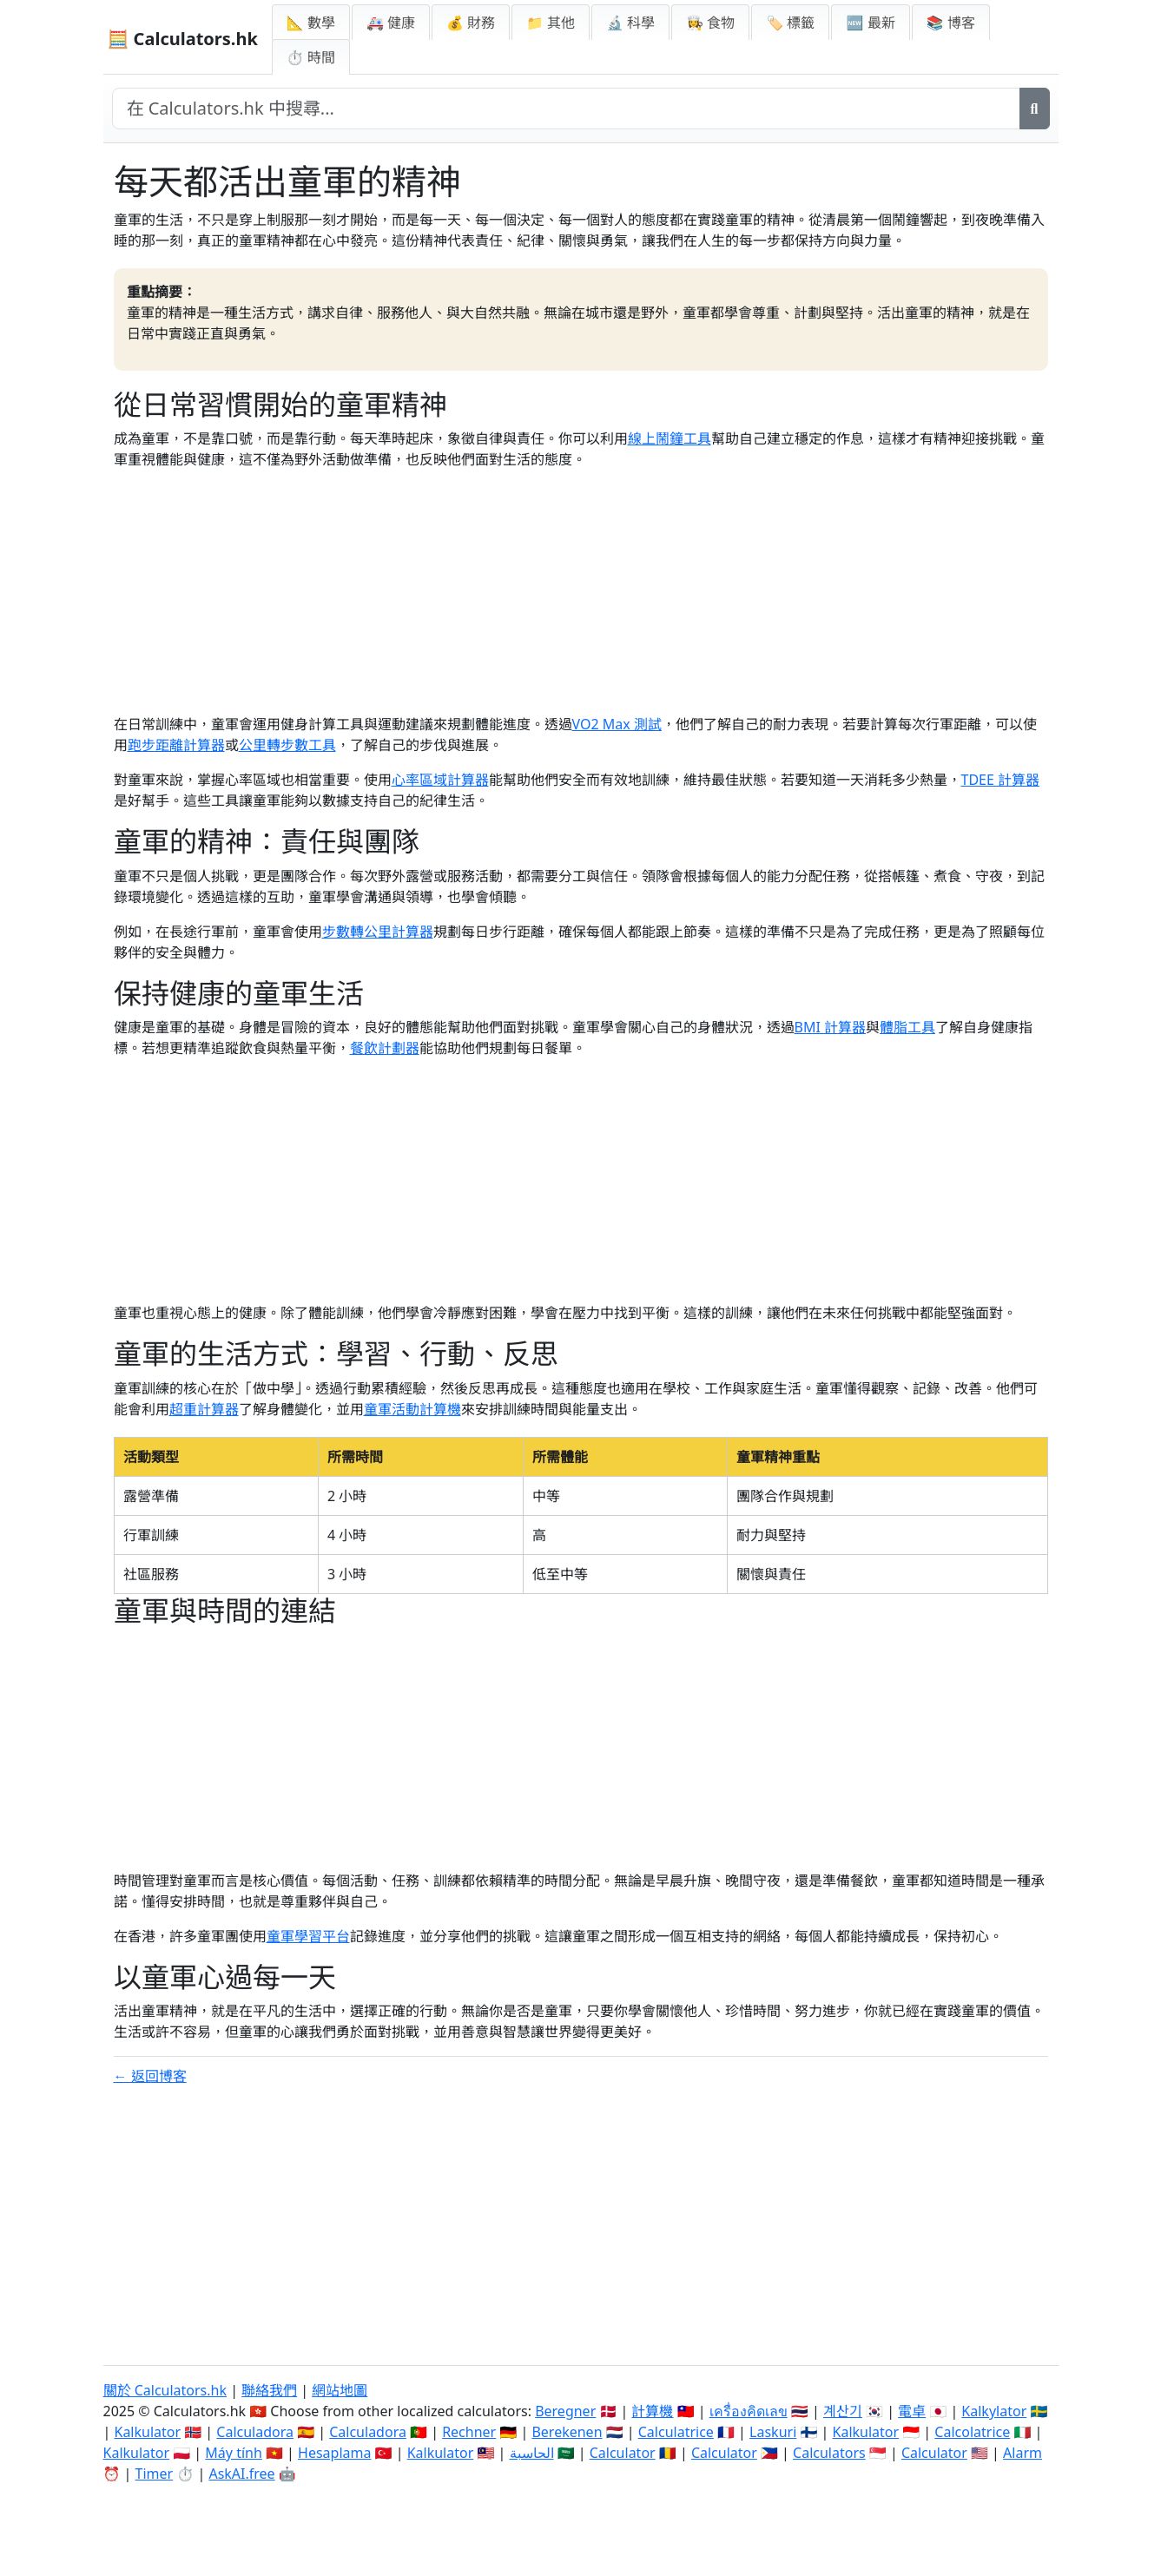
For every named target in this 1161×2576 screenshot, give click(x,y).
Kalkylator (993, 2411)
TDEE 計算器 (1000, 779)
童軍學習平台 (308, 1936)
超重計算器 (204, 1409)
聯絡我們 (269, 2390)
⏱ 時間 (311, 57)
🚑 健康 (390, 22)
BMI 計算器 (831, 1027)
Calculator (623, 2452)
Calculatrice (676, 2431)
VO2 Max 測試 (617, 724)
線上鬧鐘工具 (669, 438)
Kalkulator (147, 2431)
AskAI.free (241, 2473)
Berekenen (566, 2431)
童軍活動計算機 (412, 1409)
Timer (154, 2473)
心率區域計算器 (440, 779)
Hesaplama (334, 2452)
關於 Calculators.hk (165, 2390)
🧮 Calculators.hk (183, 38)
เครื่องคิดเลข (748, 2411)
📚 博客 (951, 22)
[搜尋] (1034, 108)
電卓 (912, 2411)
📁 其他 (550, 22)
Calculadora (255, 2431)
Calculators (829, 2452)
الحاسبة (532, 2452)
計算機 (652, 2411)
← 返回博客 (150, 2075)
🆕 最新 (870, 22)
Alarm (1022, 2452)
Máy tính (233, 2452)
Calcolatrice (972, 2431)
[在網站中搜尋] (566, 108)
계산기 (842, 2411)
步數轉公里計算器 (377, 931)
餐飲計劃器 (384, 1047)
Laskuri (772, 2431)
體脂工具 (907, 1027)
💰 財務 (470, 22)
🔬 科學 (630, 22)
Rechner (469, 2431)
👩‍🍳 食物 (710, 22)
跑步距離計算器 (176, 744)
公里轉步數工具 (287, 744)
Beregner (565, 2411)
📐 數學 (311, 22)
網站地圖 (339, 2390)
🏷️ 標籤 (790, 22)
